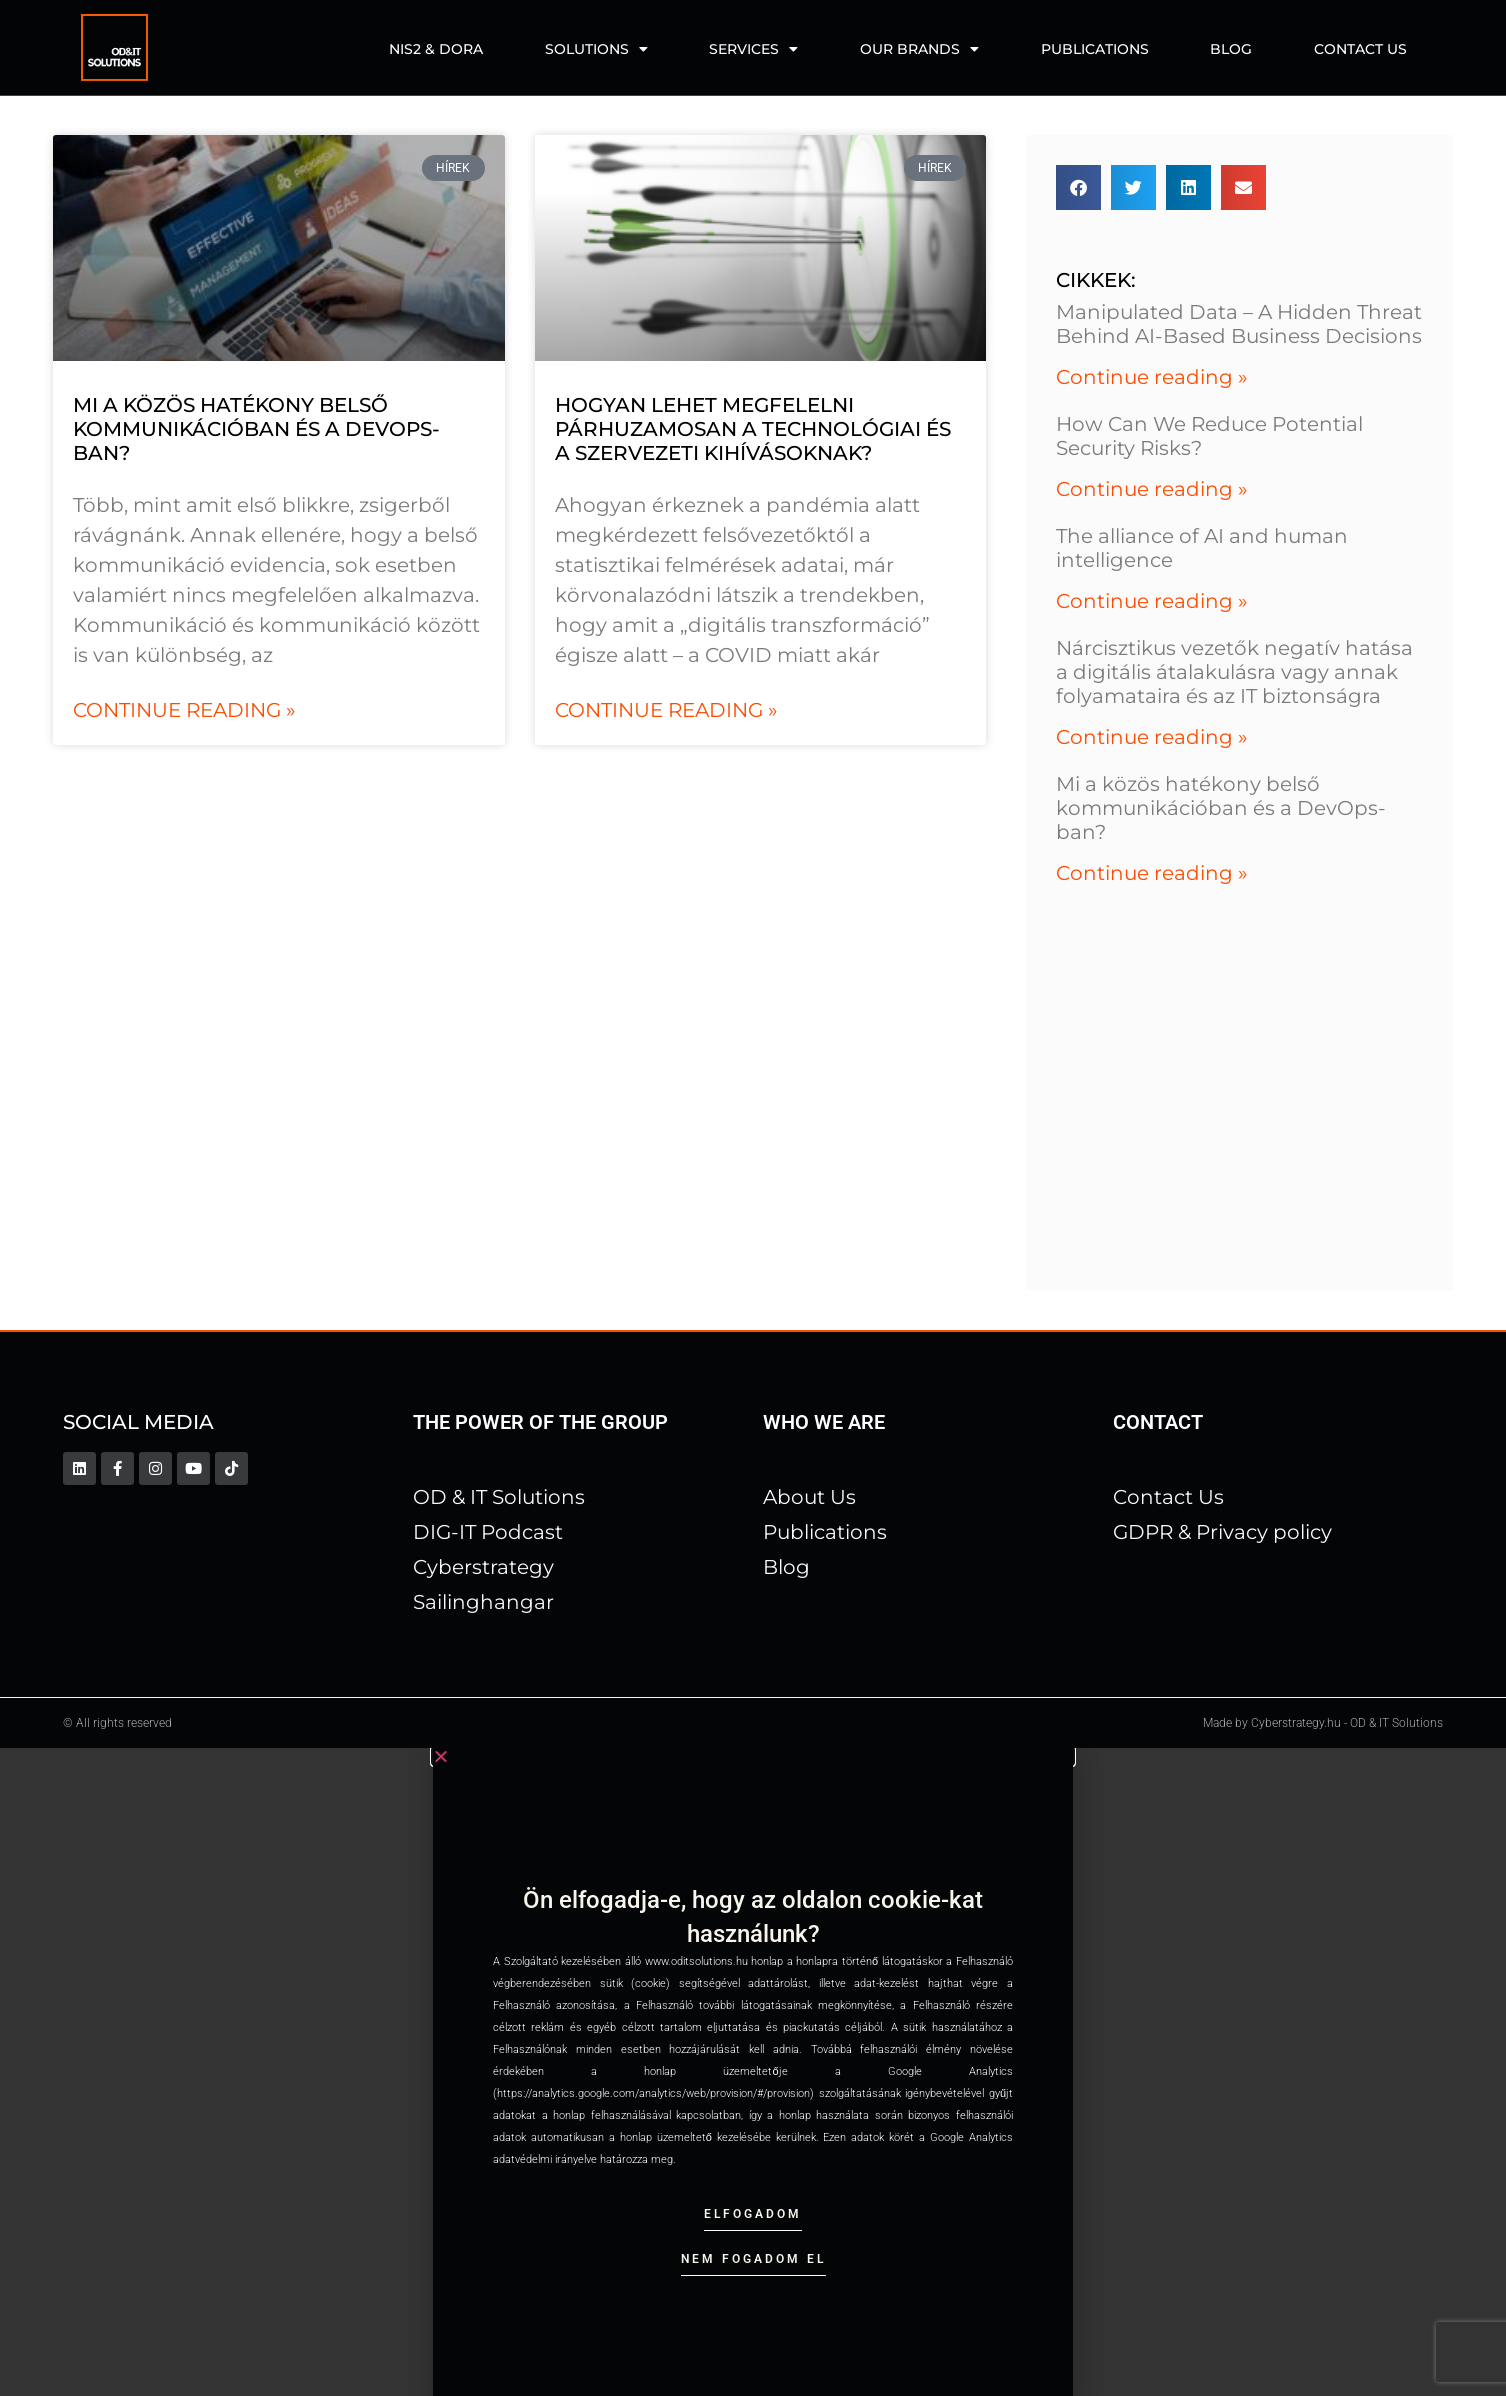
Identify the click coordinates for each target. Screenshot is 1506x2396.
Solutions (596, 49)
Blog (1231, 49)
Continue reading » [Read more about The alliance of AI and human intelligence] (1152, 601)
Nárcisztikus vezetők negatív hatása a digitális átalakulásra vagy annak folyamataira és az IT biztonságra (1234, 672)
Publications (1095, 49)
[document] (753, 2072)
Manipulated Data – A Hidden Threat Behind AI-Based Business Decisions (1239, 324)
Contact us (1360, 49)
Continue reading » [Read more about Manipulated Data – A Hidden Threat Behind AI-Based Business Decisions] (1152, 377)
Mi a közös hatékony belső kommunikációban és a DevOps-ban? (256, 429)
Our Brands (919, 49)
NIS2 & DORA (436, 49)
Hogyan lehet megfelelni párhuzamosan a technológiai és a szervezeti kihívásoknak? (753, 429)
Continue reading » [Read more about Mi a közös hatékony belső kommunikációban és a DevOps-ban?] (184, 710)
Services (753, 49)
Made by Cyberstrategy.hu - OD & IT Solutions (1323, 1723)
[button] (1078, 187)
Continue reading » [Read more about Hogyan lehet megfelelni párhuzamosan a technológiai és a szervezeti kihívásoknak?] (666, 710)
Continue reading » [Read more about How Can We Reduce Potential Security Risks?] (1152, 489)
